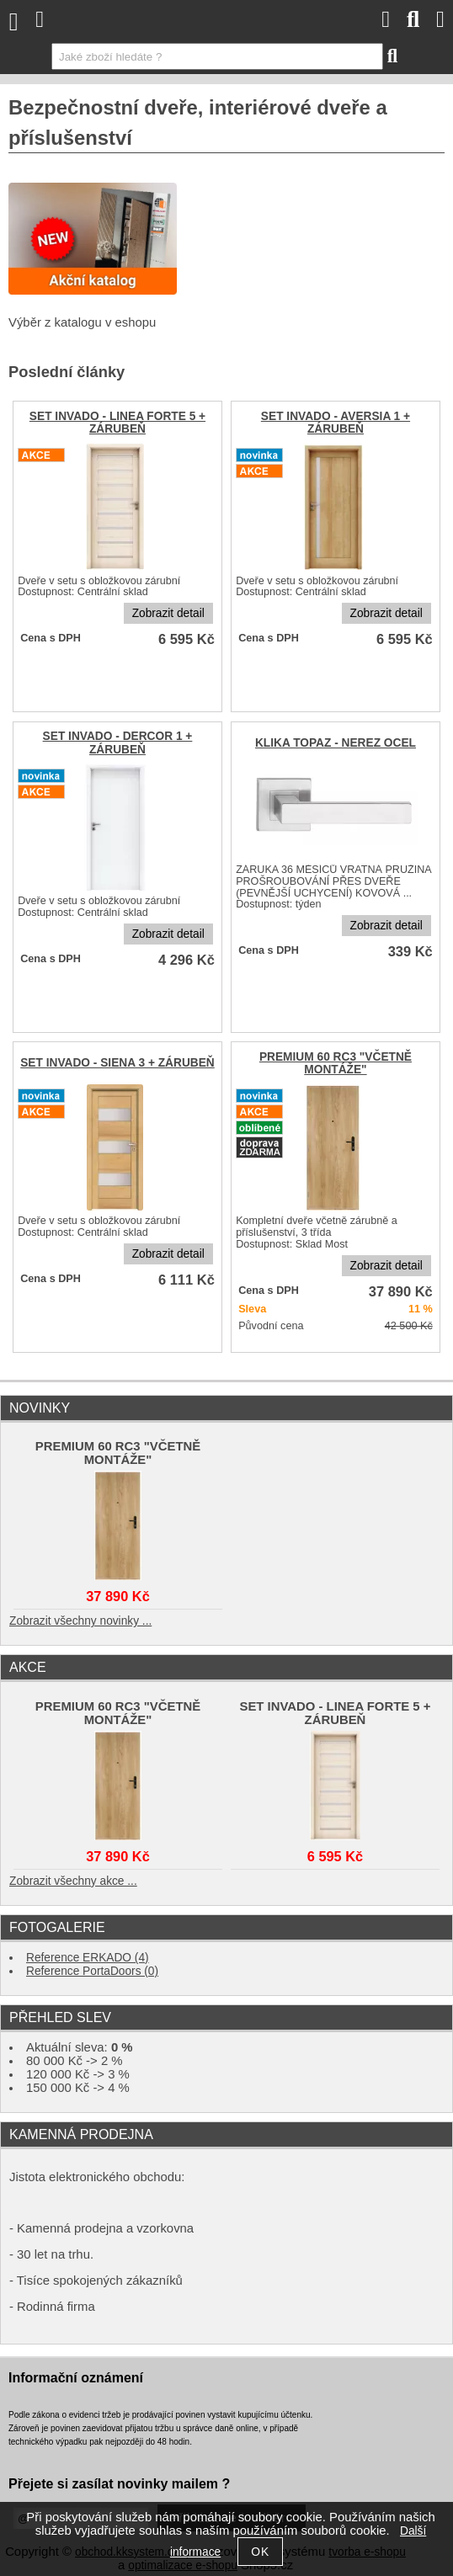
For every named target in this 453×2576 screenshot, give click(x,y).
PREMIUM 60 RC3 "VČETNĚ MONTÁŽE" (335, 1063)
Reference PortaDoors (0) (92, 1971)
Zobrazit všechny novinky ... (80, 1621)
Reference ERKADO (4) (87, 1957)
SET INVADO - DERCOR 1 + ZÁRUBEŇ (118, 742)
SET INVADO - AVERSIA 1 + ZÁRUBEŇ (335, 422)
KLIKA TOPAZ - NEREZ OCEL (335, 743)
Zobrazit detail (168, 613)
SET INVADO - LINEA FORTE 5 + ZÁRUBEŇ (117, 422)
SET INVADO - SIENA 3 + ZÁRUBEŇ (117, 1062)
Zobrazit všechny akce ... (73, 1881)
